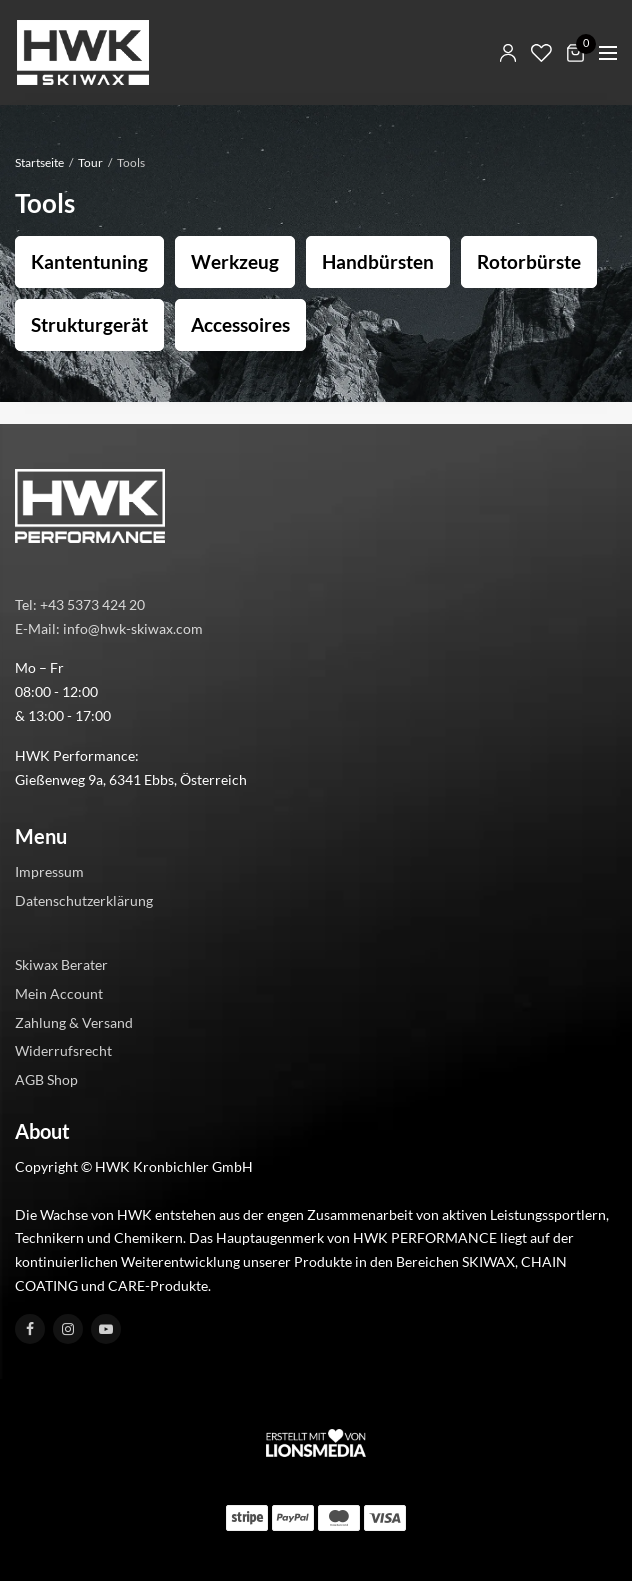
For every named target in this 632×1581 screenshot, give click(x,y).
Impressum (49, 872)
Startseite (39, 162)
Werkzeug (235, 261)
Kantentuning (89, 261)
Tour (90, 162)
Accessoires (240, 324)
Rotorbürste (529, 261)
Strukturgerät (89, 324)
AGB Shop (46, 1079)
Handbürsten (378, 261)
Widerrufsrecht (63, 1051)
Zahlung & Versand (74, 1022)
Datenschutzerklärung (84, 900)
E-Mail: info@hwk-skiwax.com (109, 628)
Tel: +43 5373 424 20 (80, 604)
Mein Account (59, 993)
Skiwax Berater (61, 964)
